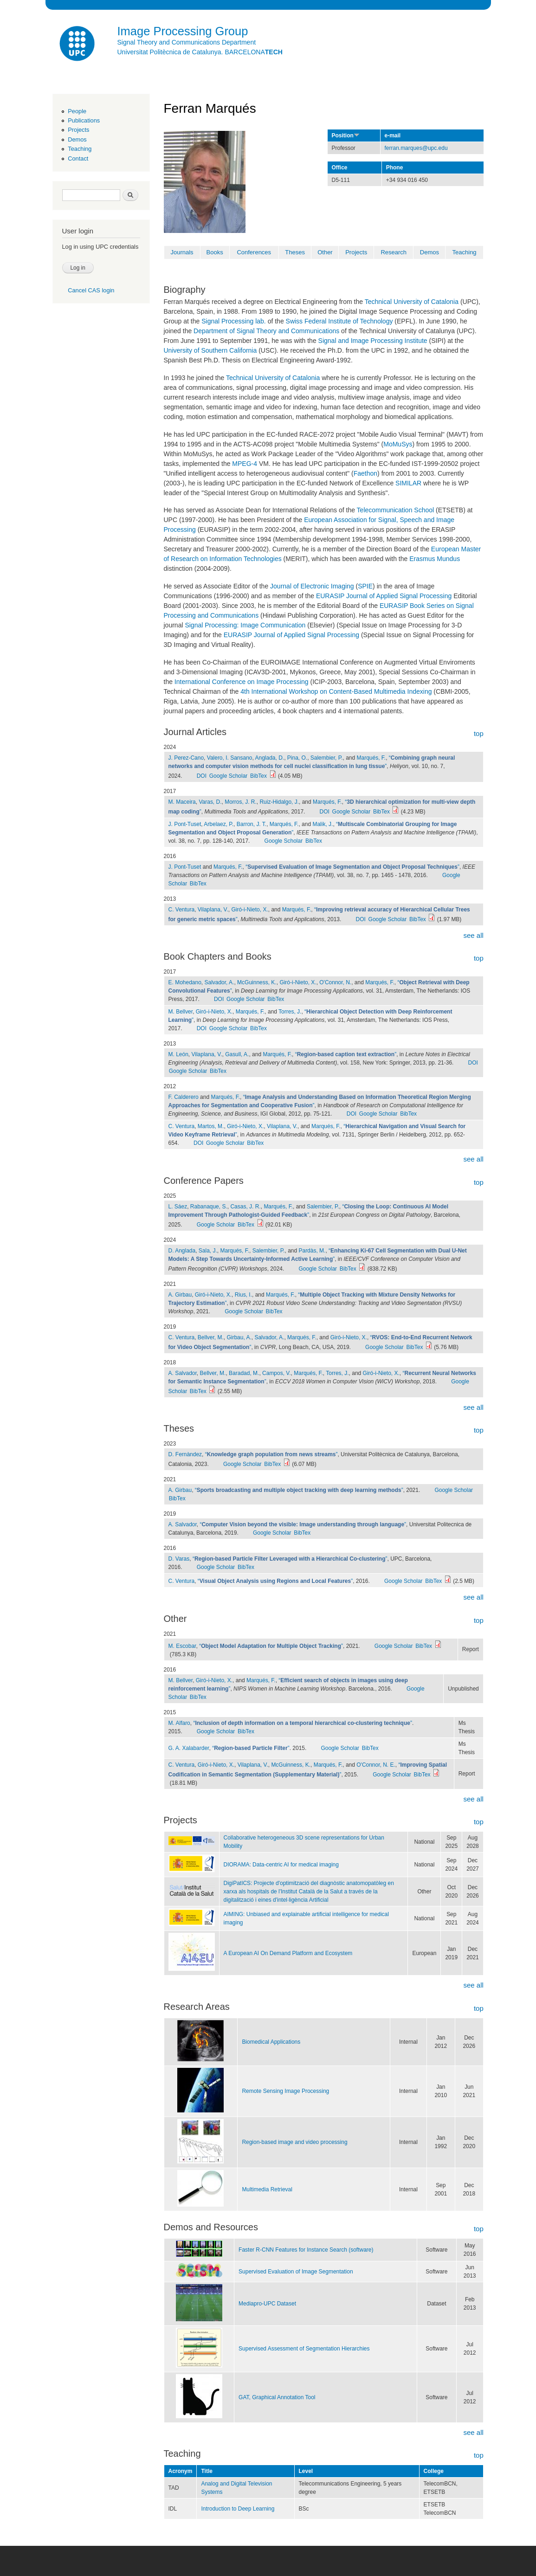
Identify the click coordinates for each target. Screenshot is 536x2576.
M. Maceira (182, 802)
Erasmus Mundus (434, 558)
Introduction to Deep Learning (237, 2508)
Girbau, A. (238, 1337)
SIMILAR (408, 483)
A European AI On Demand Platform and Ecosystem (288, 1953)
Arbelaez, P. (218, 824)
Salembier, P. (326, 758)
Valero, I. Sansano (229, 758)
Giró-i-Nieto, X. (249, 909)
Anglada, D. (269, 758)
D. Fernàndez (185, 1454)
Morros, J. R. (241, 802)
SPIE (365, 586)
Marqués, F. (371, 758)
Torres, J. (289, 1011)
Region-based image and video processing (294, 2142)
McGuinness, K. (257, 982)
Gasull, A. (237, 1054)
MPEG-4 (244, 463)
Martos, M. (211, 1126)
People (77, 111)
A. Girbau (180, 1294)
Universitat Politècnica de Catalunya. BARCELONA (200, 52)
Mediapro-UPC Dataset (267, 2303)
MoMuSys (397, 444)
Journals (181, 252)
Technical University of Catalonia (412, 301)
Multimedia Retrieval (267, 2189)
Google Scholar (228, 776)
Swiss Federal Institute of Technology (339, 321)
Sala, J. (208, 1250)
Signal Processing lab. (233, 321)
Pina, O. (297, 758)
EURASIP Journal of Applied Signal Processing (384, 596)
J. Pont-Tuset (184, 824)
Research (394, 252)
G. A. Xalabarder (188, 1748)
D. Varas (179, 1559)
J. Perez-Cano (186, 758)
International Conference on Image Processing (241, 681)
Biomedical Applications (271, 2042)
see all (473, 935)
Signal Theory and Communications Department (186, 42)
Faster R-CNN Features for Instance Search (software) (306, 2250)
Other (325, 252)
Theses (295, 252)
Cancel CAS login (91, 290)
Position (346, 135)
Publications (84, 120)
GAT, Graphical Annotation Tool (277, 2397)
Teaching (79, 148)
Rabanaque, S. (208, 1206)
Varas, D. (210, 802)
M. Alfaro (179, 1723)
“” (352, 867)
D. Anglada (182, 1250)
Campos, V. (276, 1373)
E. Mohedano (184, 982)
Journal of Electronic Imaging (312, 586)
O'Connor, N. (335, 982)
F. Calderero (183, 1097)
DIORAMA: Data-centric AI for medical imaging (281, 1864)
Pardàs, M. (311, 1250)
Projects (78, 129)
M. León (178, 1054)
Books (215, 252)
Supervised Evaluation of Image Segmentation (296, 2271)
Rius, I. (243, 1294)
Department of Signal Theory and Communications (266, 331)
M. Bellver (180, 1011)
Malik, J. (322, 824)
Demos (77, 139)
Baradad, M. (244, 1373)
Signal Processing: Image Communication (245, 625)
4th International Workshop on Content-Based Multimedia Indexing (336, 691)
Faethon (365, 473)
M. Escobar (182, 1646)
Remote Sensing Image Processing (285, 2091)
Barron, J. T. (251, 824)
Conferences (254, 252)
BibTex (258, 776)
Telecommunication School (395, 510)
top (479, 733)
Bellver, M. (211, 1337)
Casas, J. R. (245, 1206)
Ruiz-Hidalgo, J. (279, 802)
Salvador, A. (219, 982)
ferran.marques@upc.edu (416, 148)
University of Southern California (210, 350)
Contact (78, 158)
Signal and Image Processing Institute (372, 340)
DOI (202, 776)
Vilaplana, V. (213, 909)
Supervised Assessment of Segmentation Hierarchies (304, 2348)
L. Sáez (177, 1206)
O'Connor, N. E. (375, 1765)
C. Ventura (181, 909)
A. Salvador (182, 1373)
